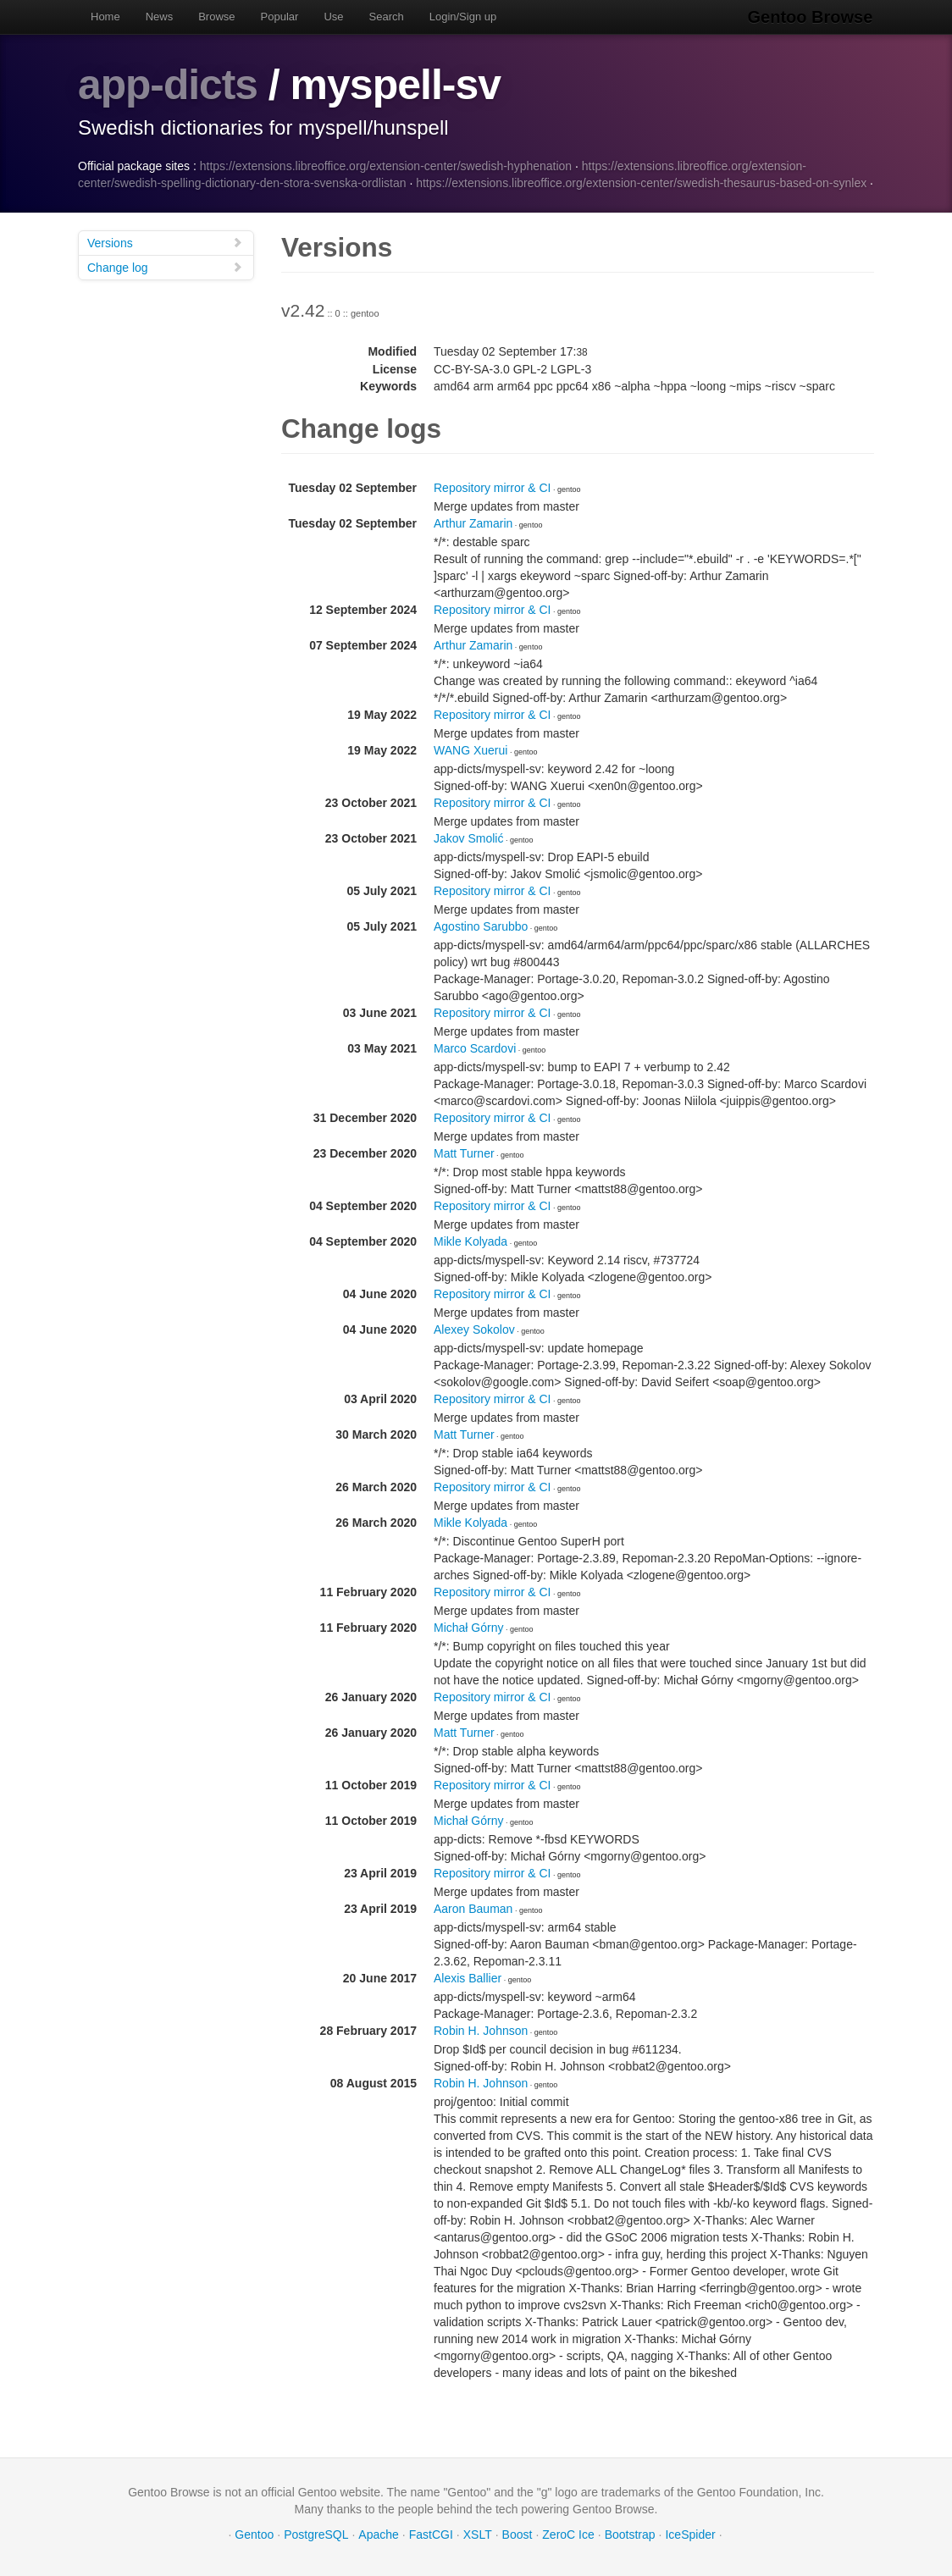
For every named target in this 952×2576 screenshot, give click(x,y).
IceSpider (690, 2533)
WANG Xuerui (470, 749)
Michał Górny (468, 1626)
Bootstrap (630, 2533)
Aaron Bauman (473, 1908)
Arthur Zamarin (473, 522)
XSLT (477, 2533)
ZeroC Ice (568, 2533)
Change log (165, 266)
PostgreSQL (316, 2533)
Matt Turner (464, 1152)
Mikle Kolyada (470, 1240)
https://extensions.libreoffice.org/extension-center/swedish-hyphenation (386, 165)
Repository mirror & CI (492, 487)
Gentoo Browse (811, 17)
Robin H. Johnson (481, 2030)
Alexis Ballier (467, 1977)
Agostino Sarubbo (481, 925)
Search (386, 16)
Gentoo (254, 2533)
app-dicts (168, 84)
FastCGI (431, 2533)
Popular (280, 16)
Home (105, 16)
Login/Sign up (463, 16)
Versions (165, 242)
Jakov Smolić (468, 837)
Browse (216, 16)
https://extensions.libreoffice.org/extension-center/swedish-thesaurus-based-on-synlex (641, 182)
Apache (378, 2533)
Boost (517, 2533)
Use (333, 16)
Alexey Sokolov (474, 1328)
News (160, 16)
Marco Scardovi (475, 1047)
